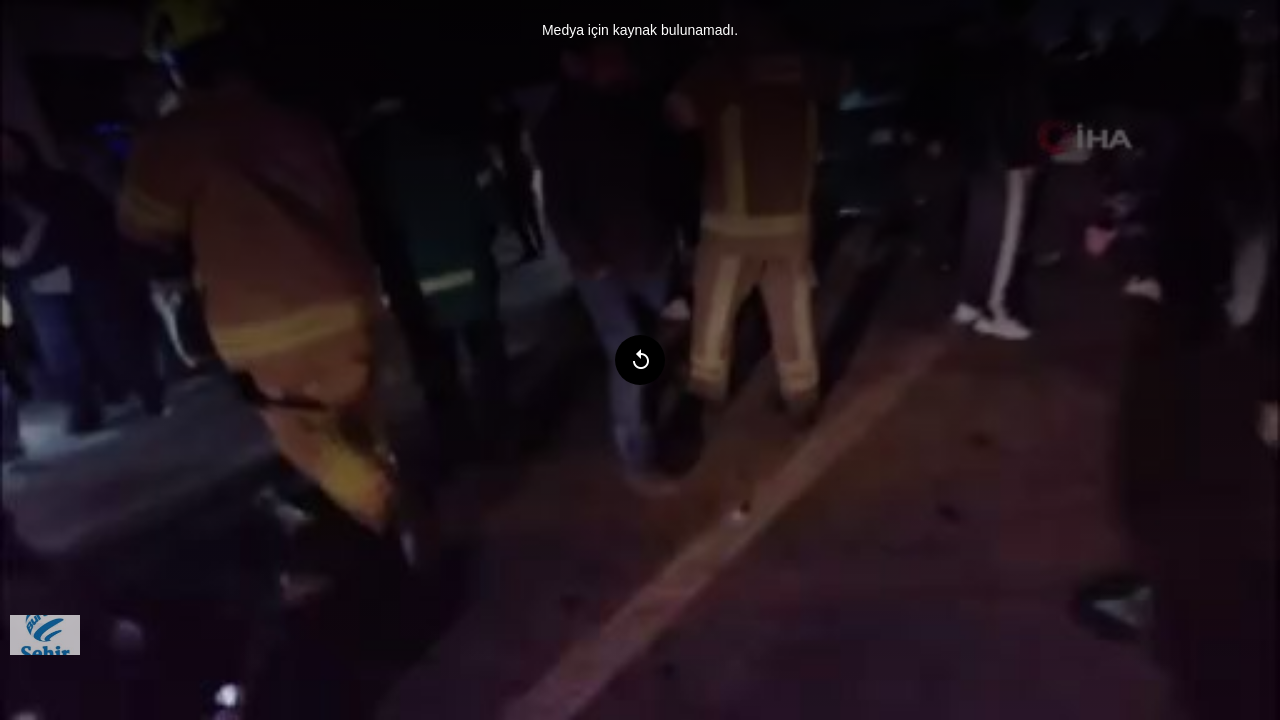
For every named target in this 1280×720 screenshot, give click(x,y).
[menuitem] (45, 635)
